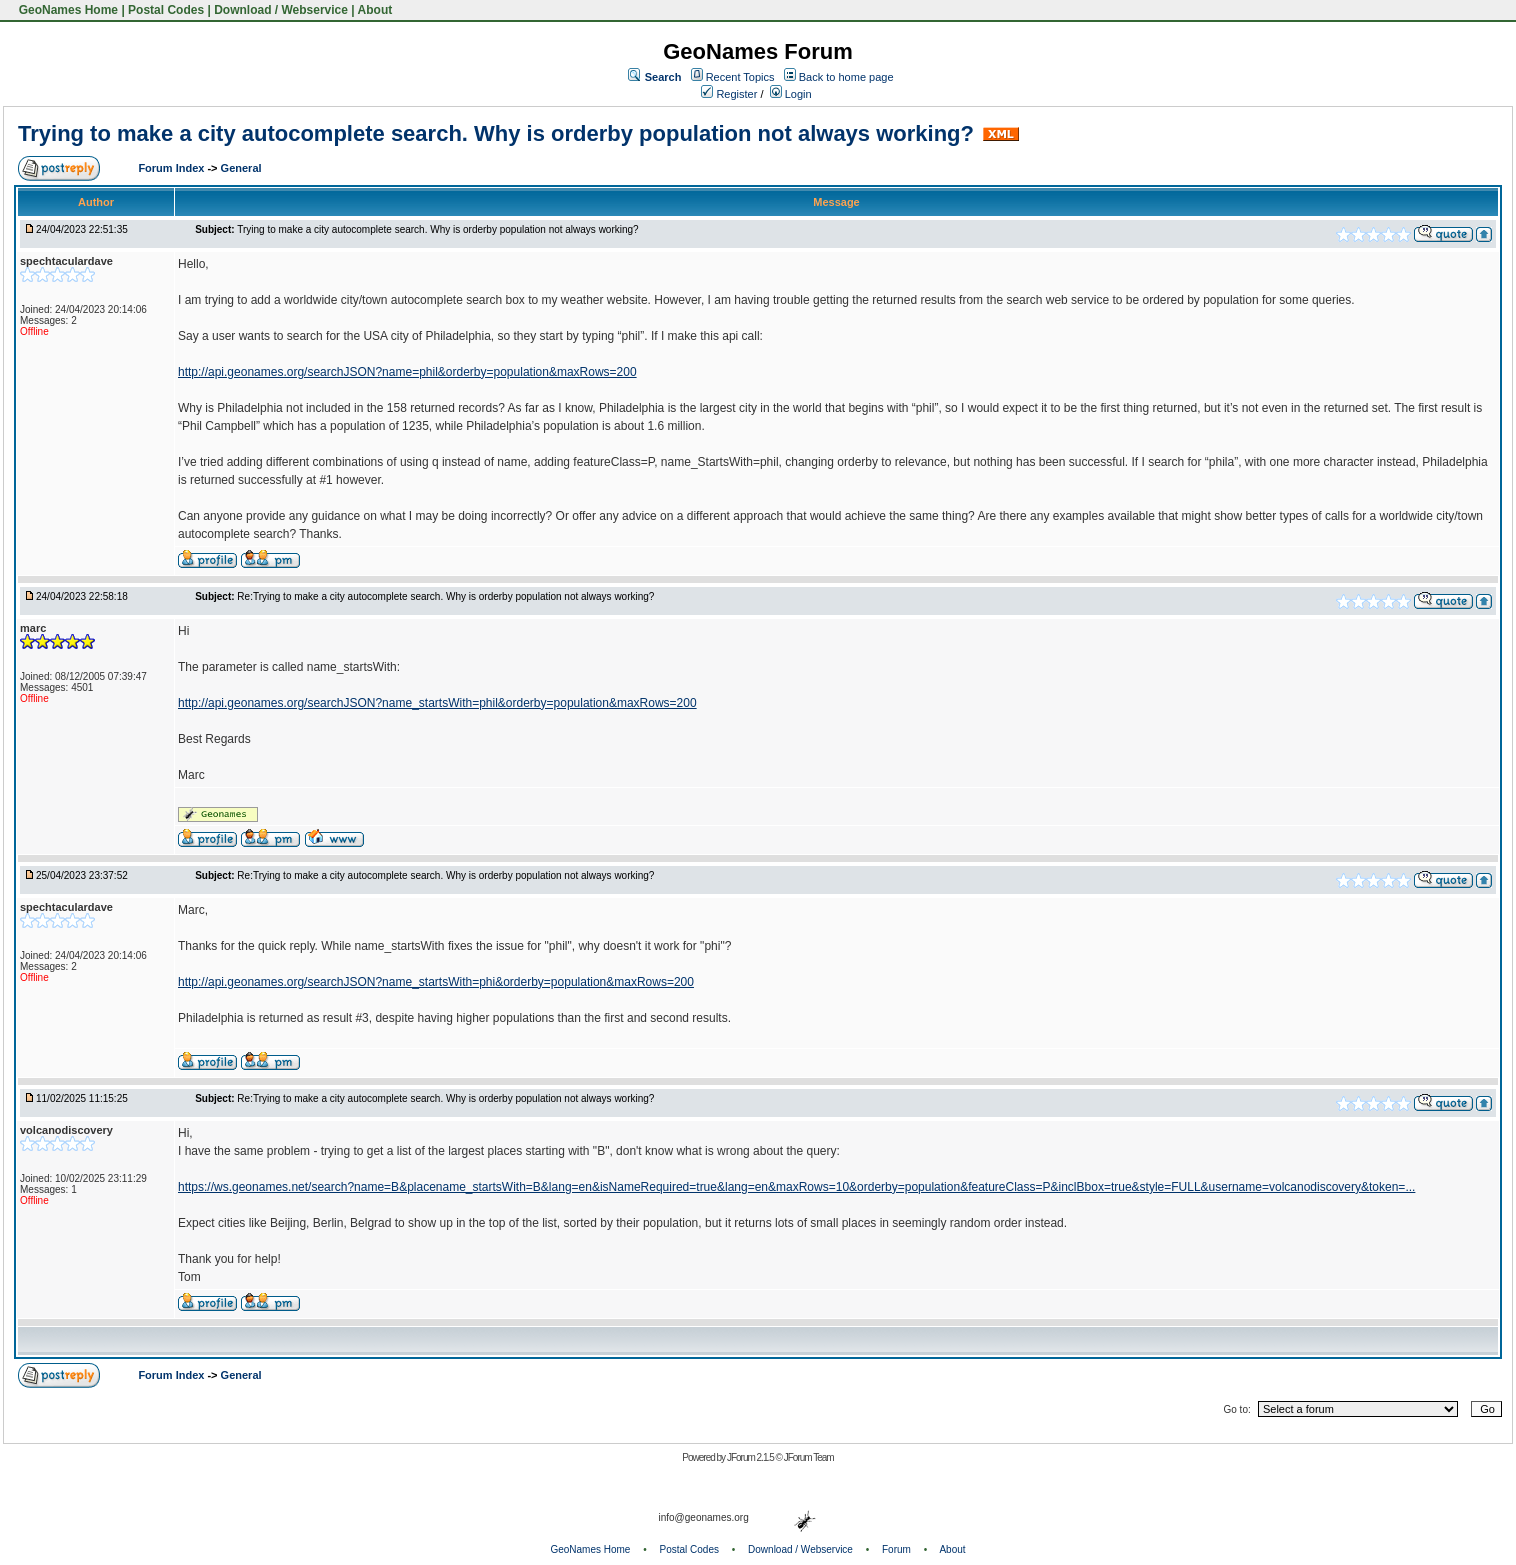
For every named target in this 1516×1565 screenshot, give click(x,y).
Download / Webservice (281, 10)
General (241, 168)
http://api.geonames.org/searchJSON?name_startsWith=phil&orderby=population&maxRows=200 (437, 703)
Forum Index (172, 168)
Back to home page (846, 77)
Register (729, 94)
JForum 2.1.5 (751, 1457)
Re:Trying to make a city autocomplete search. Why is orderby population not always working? (445, 596)
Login (791, 94)
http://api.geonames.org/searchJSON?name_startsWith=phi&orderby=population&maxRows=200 (436, 982)
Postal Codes (166, 10)
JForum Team (809, 1457)
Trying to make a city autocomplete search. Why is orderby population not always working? (496, 133)
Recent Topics (740, 77)
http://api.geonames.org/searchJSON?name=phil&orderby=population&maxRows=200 (407, 372)
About (375, 10)
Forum (896, 1549)
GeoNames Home (66, 10)
